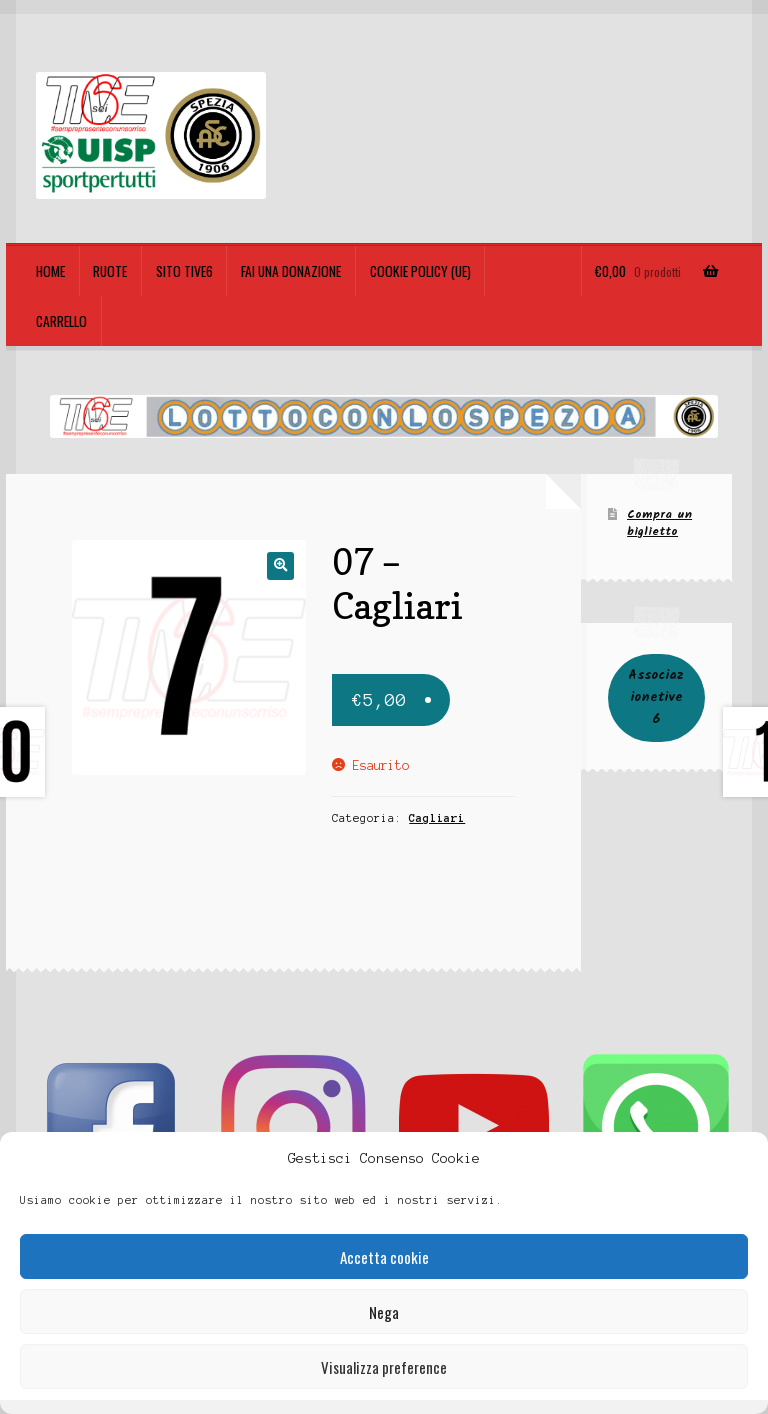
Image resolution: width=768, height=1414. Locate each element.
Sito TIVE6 (184, 271)
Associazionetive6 (656, 697)
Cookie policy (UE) (420, 271)
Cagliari (437, 818)
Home (50, 271)
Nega (384, 1312)
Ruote (110, 271)
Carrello (61, 321)
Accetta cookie (384, 1257)
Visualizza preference (384, 1367)
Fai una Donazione (291, 271)
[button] (280, 565)
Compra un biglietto (659, 523)
